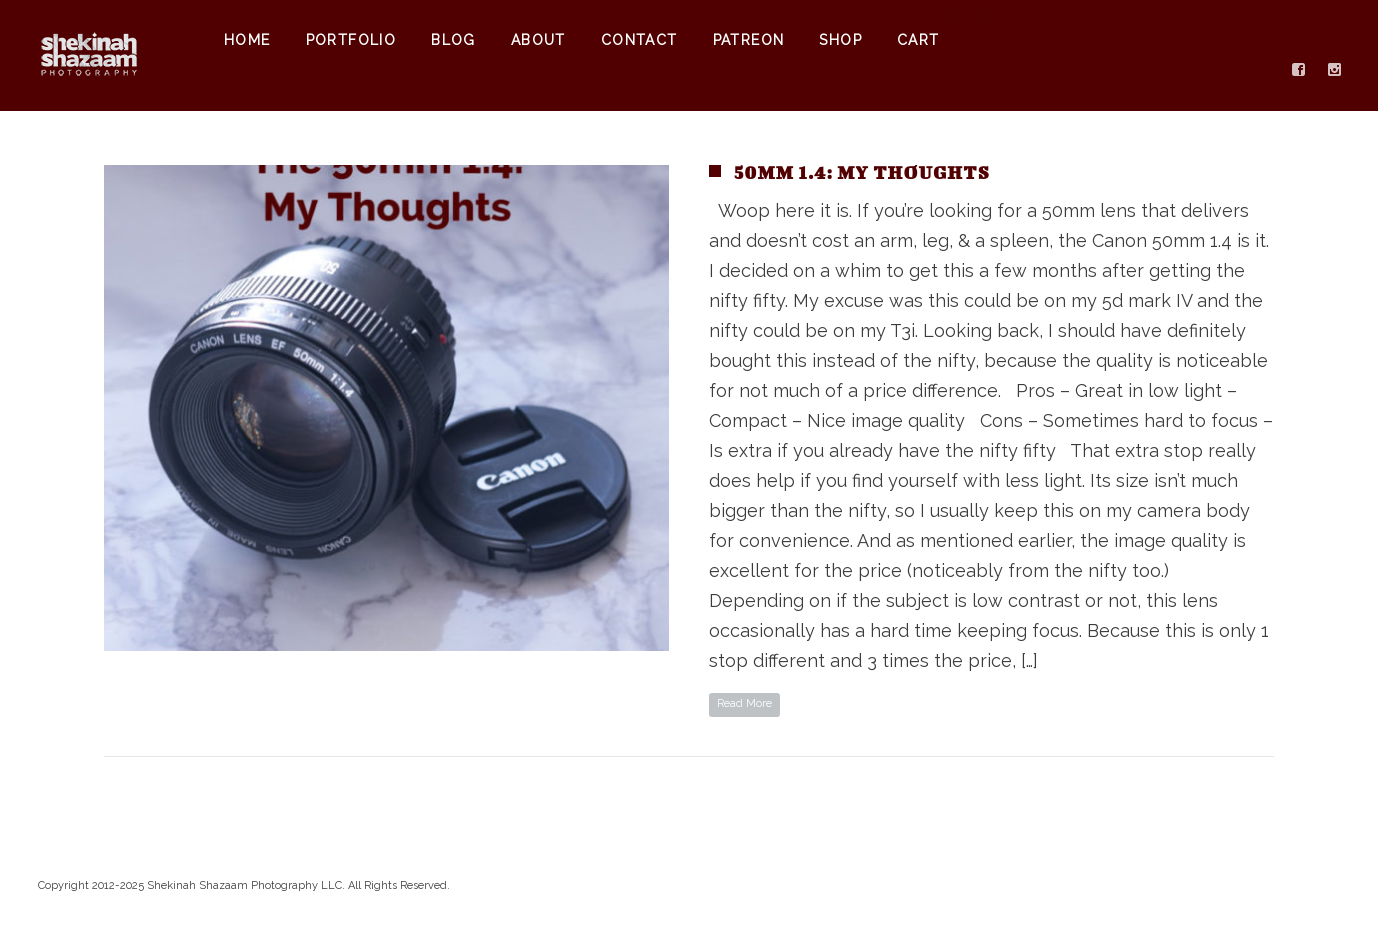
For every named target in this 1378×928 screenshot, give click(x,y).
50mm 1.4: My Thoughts (862, 172)
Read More (744, 703)
